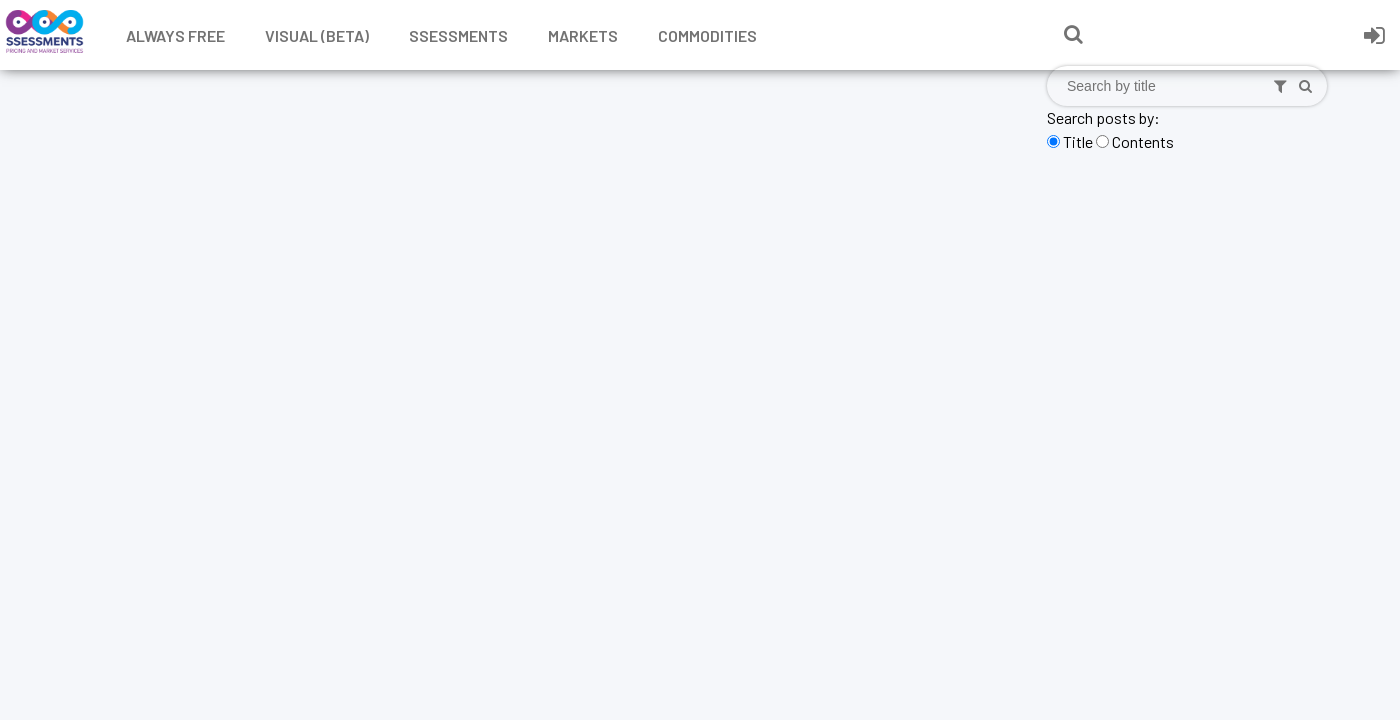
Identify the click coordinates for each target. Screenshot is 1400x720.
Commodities (707, 35)
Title (1078, 141)
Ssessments (458, 35)
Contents (1143, 141)
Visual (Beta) (317, 35)
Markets (583, 35)
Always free (175, 35)
